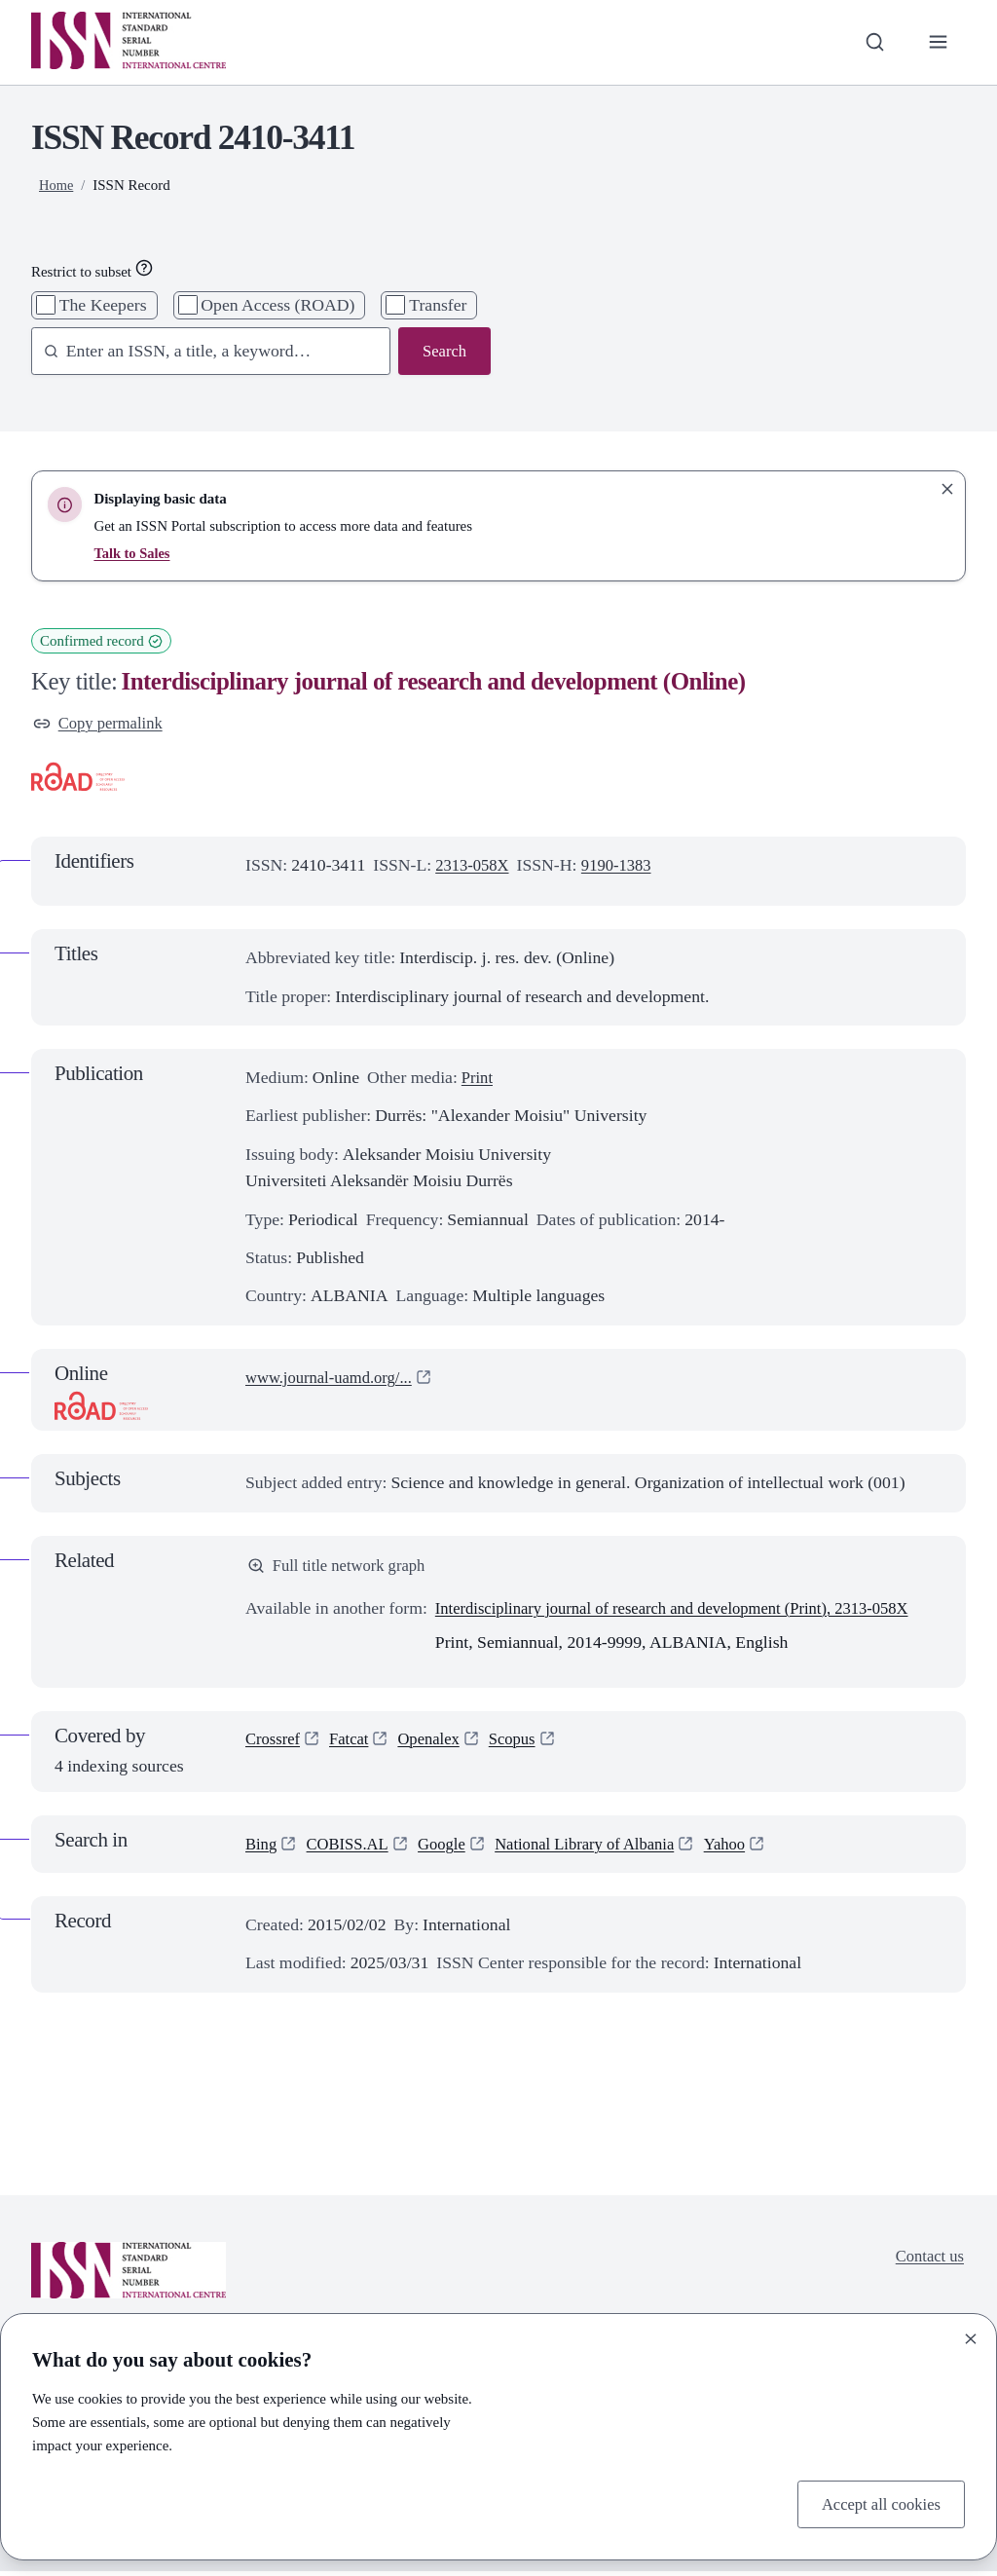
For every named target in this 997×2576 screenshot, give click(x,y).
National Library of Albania (602, 1847)
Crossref (274, 1743)
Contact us (927, 2260)
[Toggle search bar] (871, 42)
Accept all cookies (877, 2503)
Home (57, 185)
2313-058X (474, 867)
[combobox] (202, 352)
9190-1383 (623, 867)
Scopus (524, 1743)
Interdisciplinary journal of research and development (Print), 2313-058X (688, 1613)
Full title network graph (341, 1568)
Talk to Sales (132, 553)
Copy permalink (101, 723)
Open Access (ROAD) (277, 305)
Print (478, 1079)
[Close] (970, 2336)
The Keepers (103, 305)
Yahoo (749, 1847)
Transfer (437, 305)
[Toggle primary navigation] (937, 42)
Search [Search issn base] (443, 351)
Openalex (437, 1743)
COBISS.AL (352, 1847)
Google (450, 1847)
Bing (261, 1847)
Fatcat (354, 1743)
